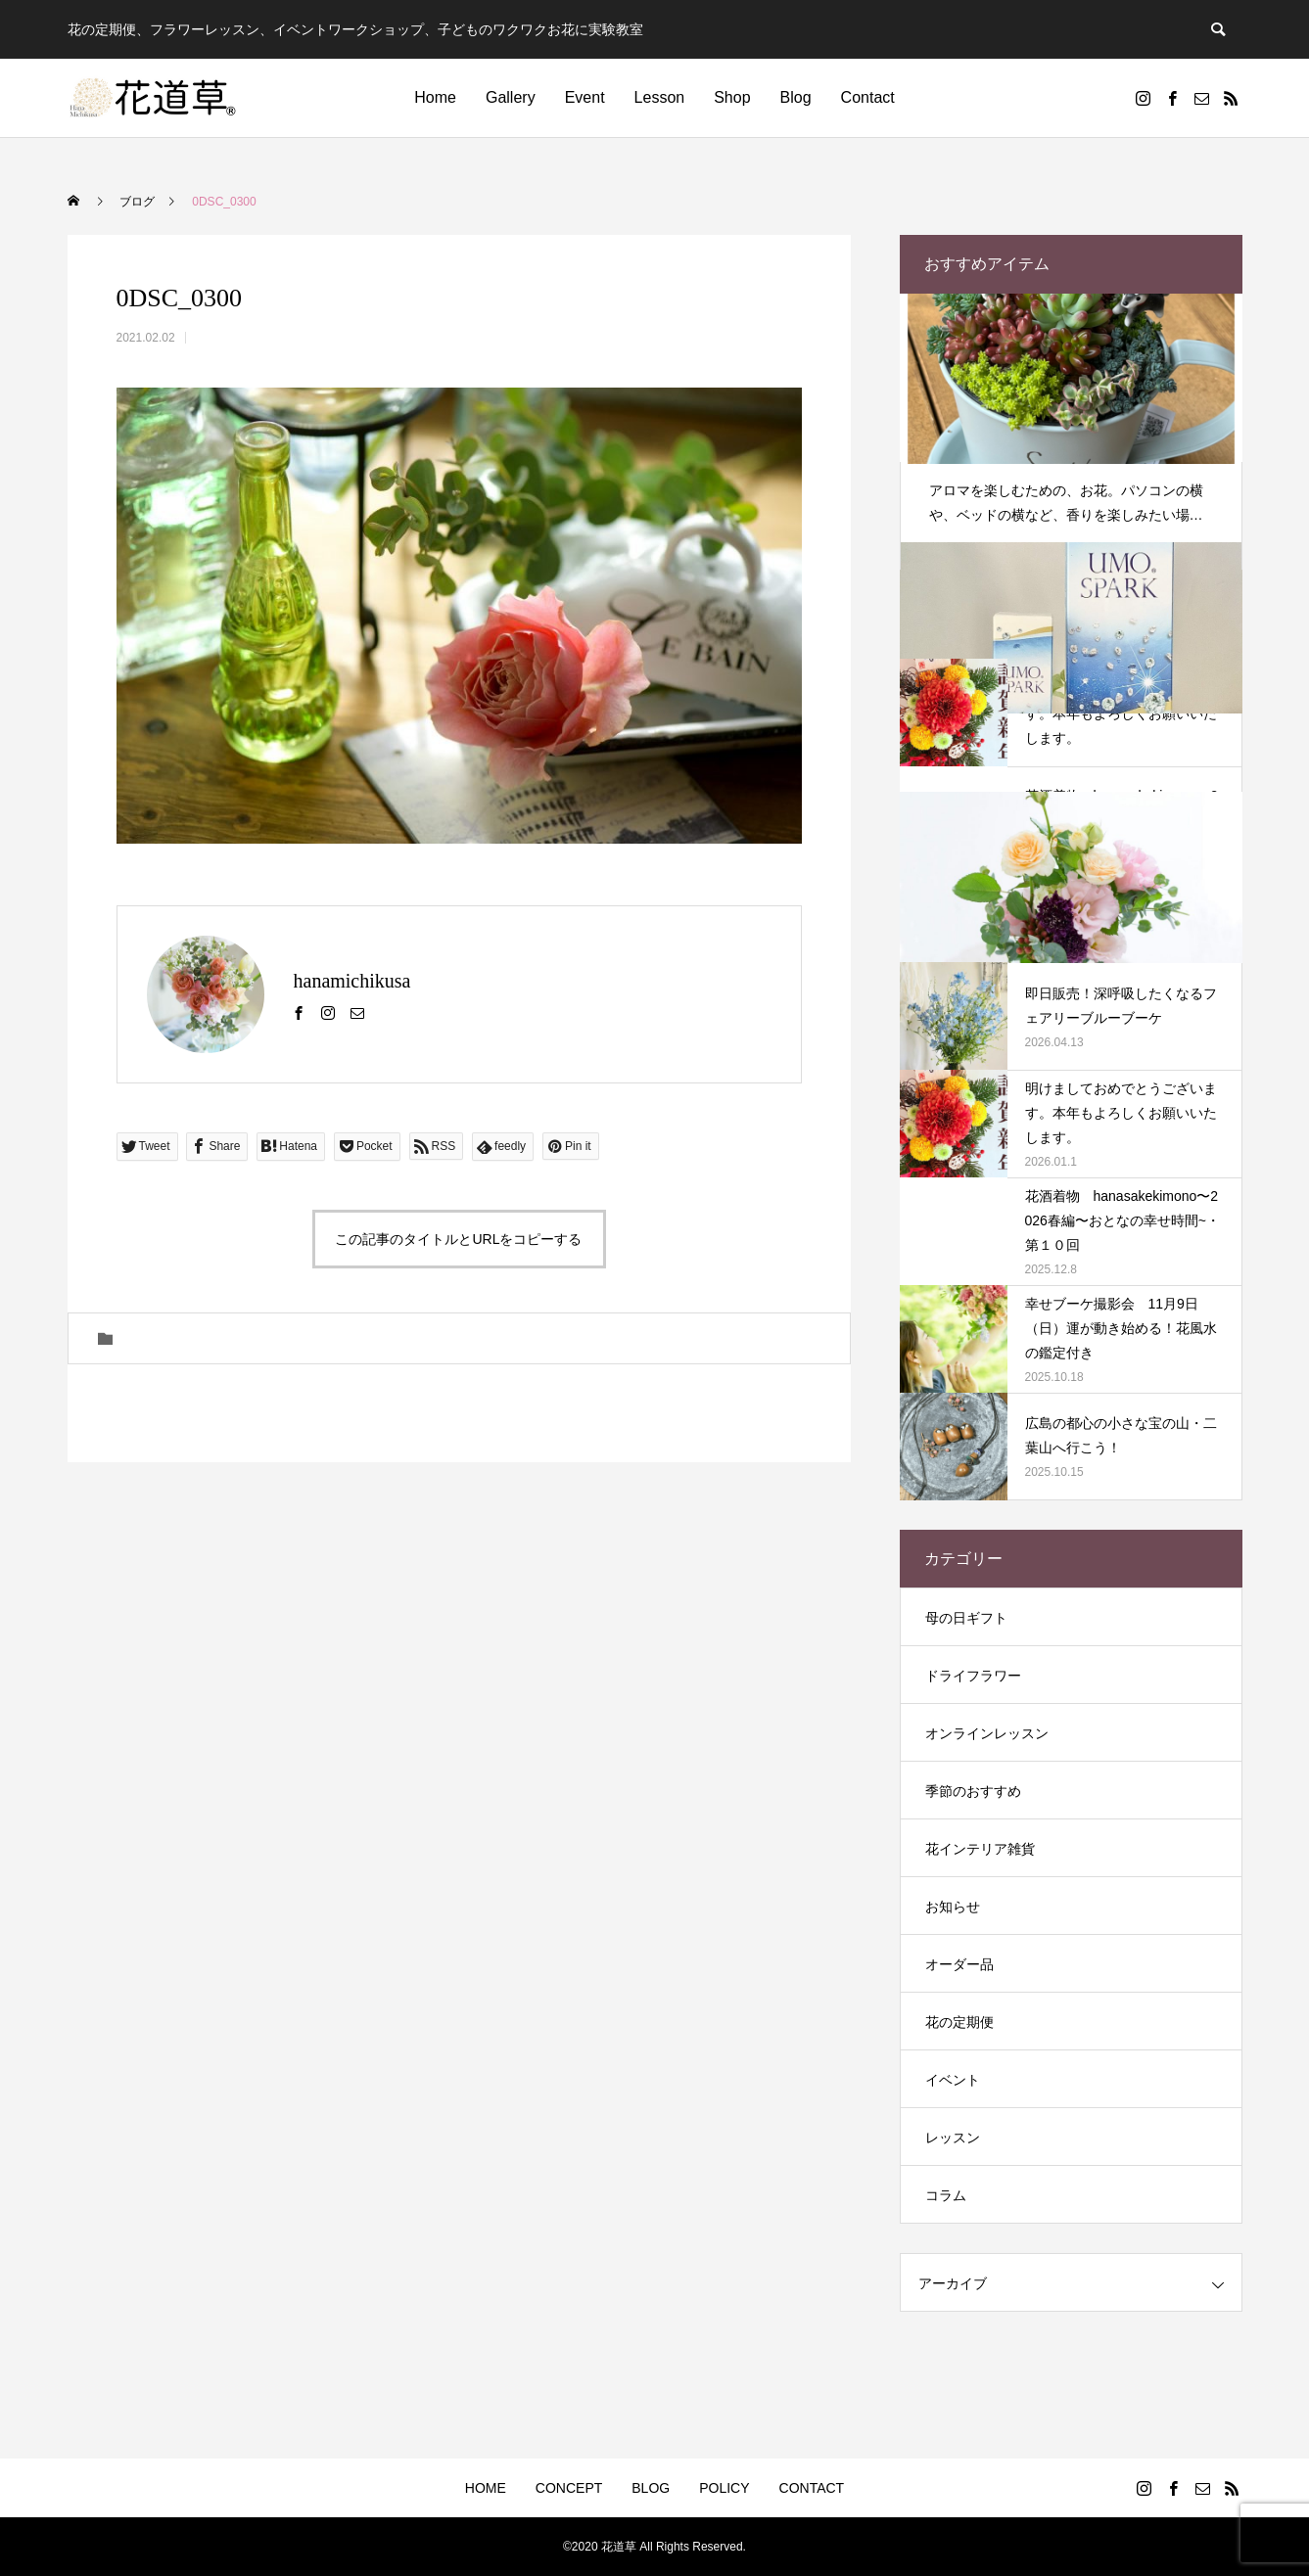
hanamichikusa (352, 980)
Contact (868, 97)
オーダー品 (959, 1964)
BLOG (650, 2488)
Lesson (659, 97)
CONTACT (812, 2488)
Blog (796, 97)
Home (435, 97)
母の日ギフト (966, 1618)
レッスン (952, 2137)
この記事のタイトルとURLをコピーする (458, 1239)
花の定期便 (959, 2022)
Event (585, 97)
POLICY (724, 2488)
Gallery (511, 97)
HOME (485, 2488)
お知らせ (952, 1906)
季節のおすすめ (973, 1791)
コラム (945, 2195)
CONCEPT (569, 2488)
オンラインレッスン (987, 1733)
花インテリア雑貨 (980, 1849)
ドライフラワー (973, 1675)
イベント (952, 2080)
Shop (732, 97)
